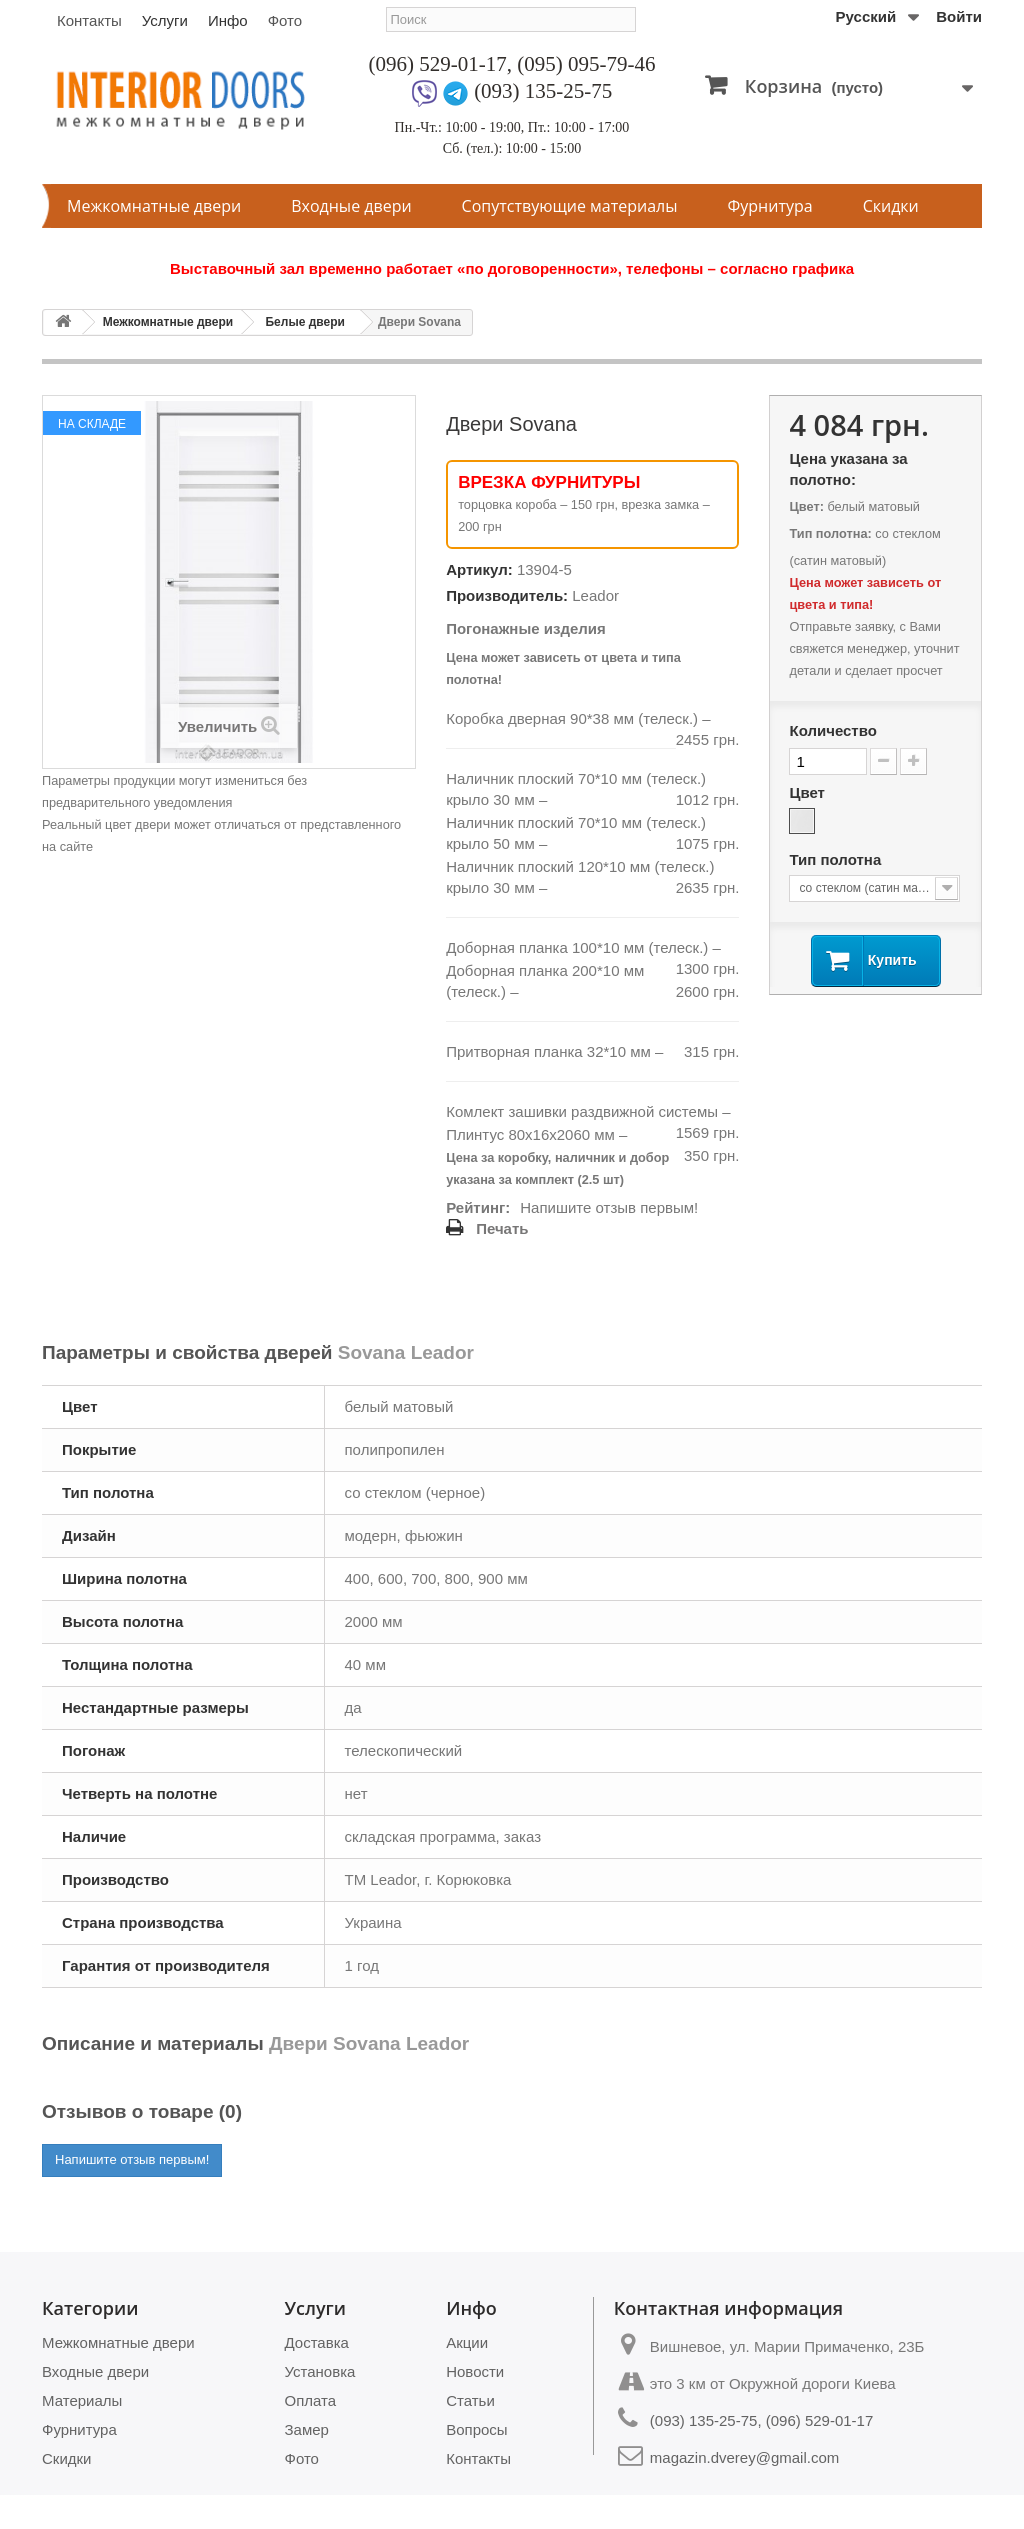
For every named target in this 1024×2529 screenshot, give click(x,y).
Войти (959, 16)
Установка (320, 2371)
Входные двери (351, 206)
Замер (307, 2429)
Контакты (89, 20)
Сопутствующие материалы (570, 206)
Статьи (470, 2400)
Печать (502, 1228)
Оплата (311, 2400)
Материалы (82, 2400)
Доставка (317, 2342)
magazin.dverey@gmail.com (744, 2457)
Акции (467, 2342)
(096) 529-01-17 (438, 64)
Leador (595, 595)
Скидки (891, 206)
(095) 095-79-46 (586, 64)
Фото (285, 20)
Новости (475, 2371)
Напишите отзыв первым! (609, 1207)
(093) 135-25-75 (543, 91)
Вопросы (476, 2429)
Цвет (809, 792)
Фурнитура (770, 206)
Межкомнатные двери (154, 206)
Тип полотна (837, 859)
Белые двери (304, 322)
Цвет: (806, 506)
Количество (832, 730)
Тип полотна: (830, 533)
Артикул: (479, 569)
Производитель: (507, 595)
